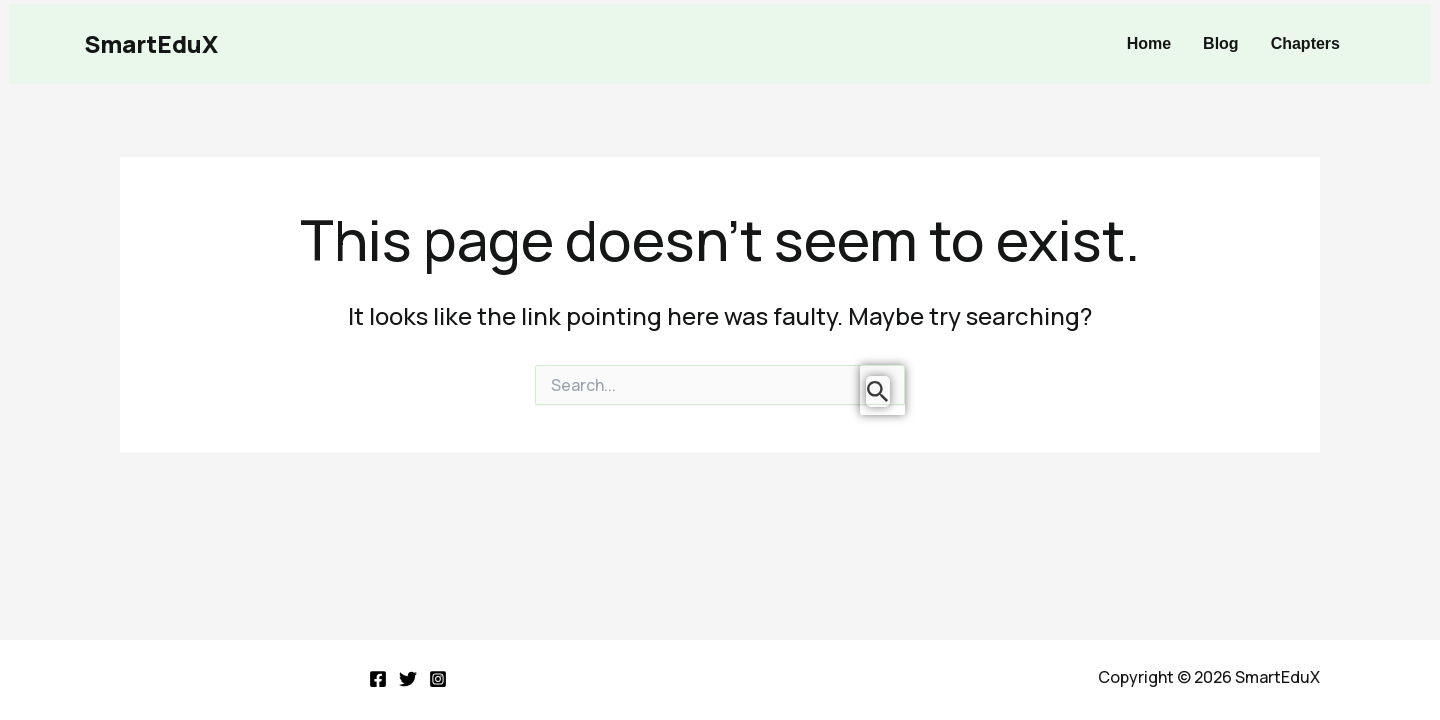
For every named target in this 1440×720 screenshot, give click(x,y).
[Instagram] (438, 679)
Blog (1221, 43)
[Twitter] (408, 679)
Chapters (1305, 43)
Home (1149, 43)
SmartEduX (151, 43)
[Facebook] (378, 679)
